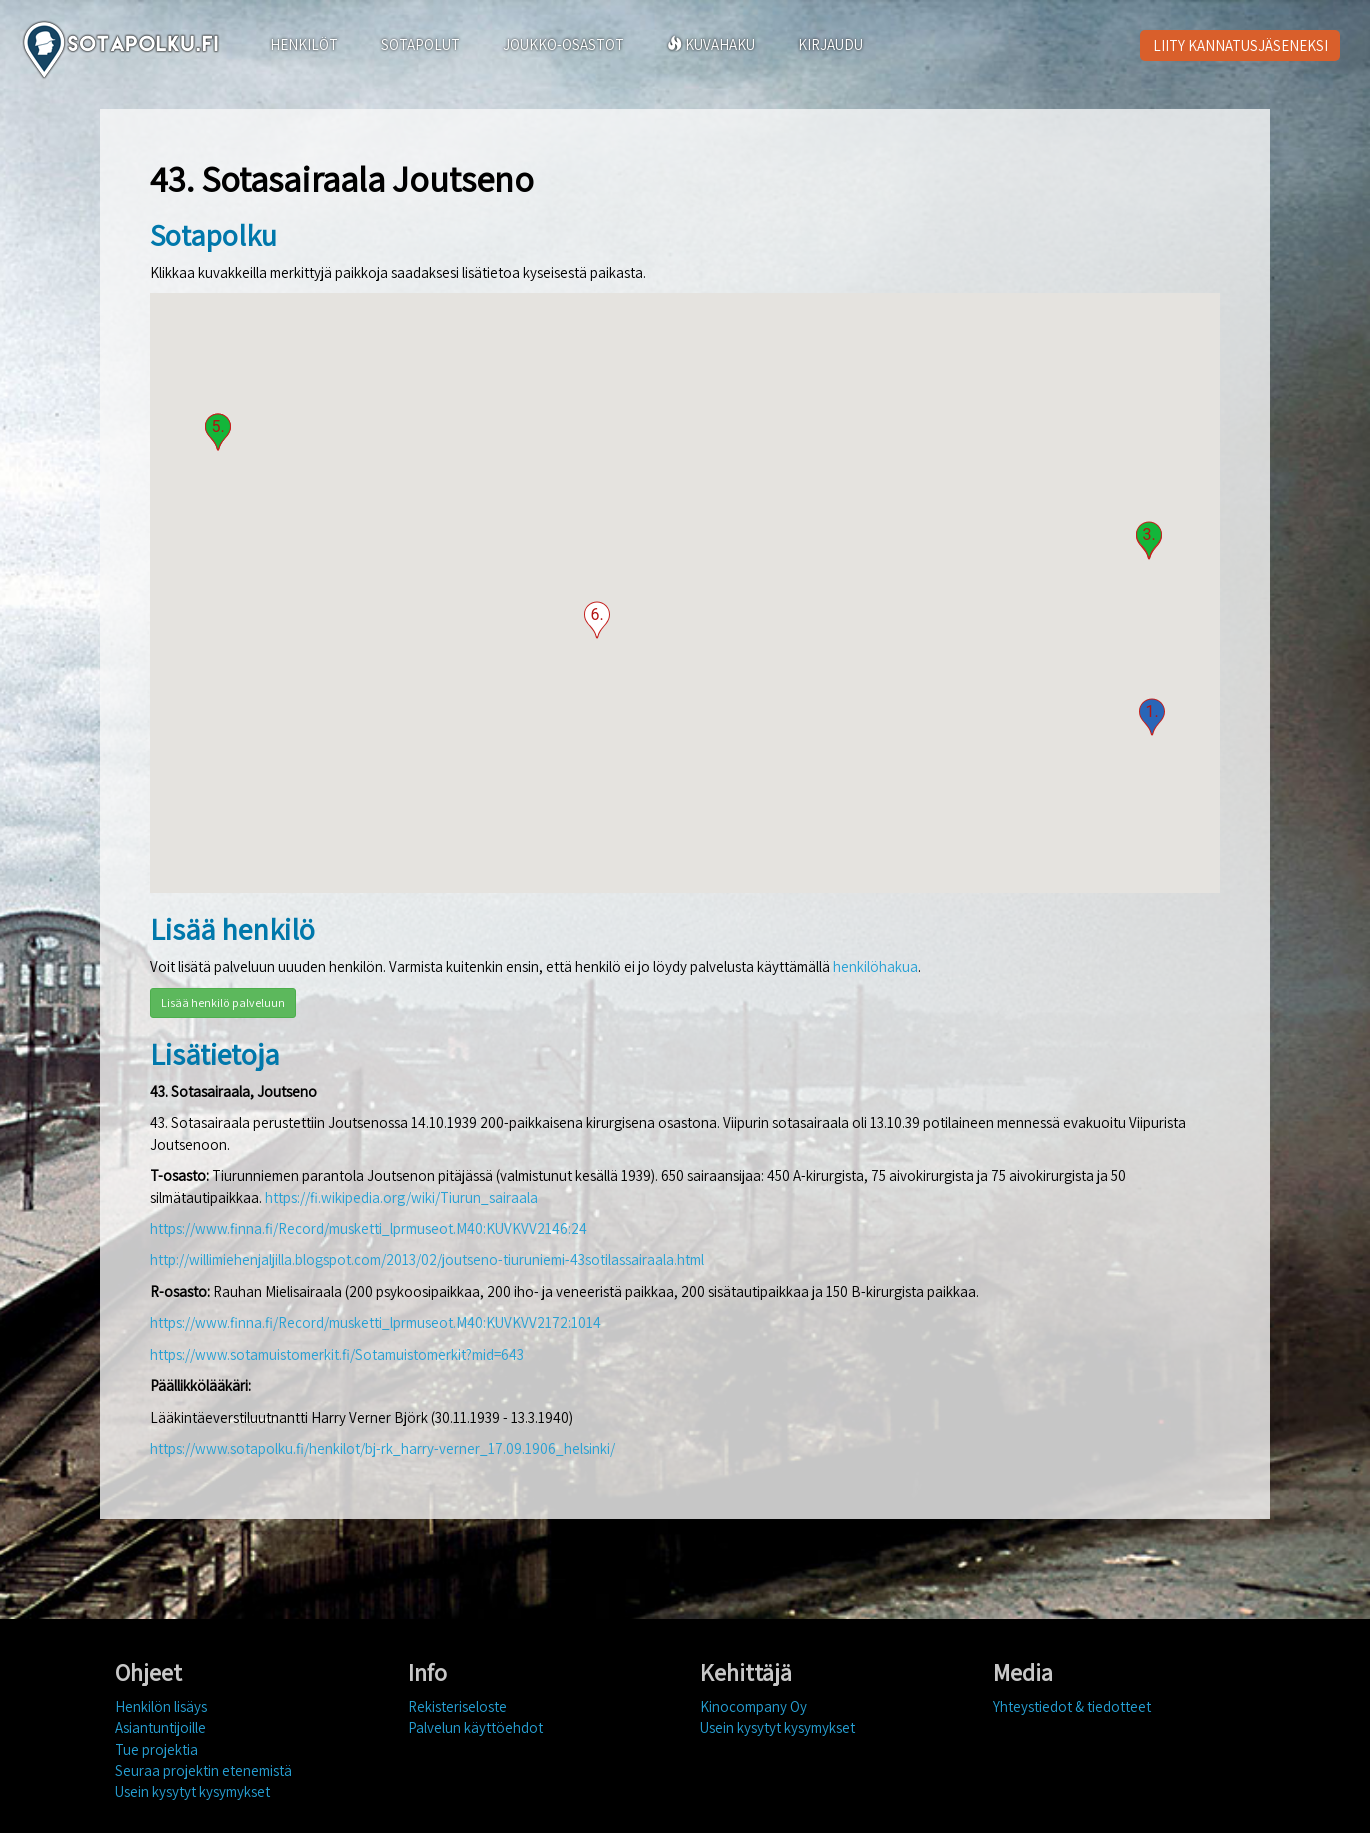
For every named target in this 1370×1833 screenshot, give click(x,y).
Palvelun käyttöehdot (475, 1727)
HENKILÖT (304, 44)
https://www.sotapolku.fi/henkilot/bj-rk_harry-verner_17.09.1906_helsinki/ (382, 1448)
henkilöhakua (875, 966)
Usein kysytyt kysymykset (192, 1791)
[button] (1152, 717)
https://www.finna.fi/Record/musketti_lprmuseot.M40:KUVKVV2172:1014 (375, 1322)
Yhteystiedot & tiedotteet (1072, 1706)
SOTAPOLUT (420, 44)
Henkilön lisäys (161, 1706)
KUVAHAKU (711, 44)
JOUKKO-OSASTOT (563, 44)
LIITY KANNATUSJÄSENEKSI (1240, 45)
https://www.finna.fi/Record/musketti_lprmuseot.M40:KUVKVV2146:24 (368, 1228)
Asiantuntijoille (160, 1727)
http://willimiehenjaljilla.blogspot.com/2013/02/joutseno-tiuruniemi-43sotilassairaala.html (427, 1259)
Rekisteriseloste (457, 1706)
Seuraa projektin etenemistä (203, 1770)
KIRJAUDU (830, 44)
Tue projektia (156, 1749)
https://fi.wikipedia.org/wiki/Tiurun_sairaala (401, 1197)
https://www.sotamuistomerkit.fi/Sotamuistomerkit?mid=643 (337, 1354)
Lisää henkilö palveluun (223, 1002)
